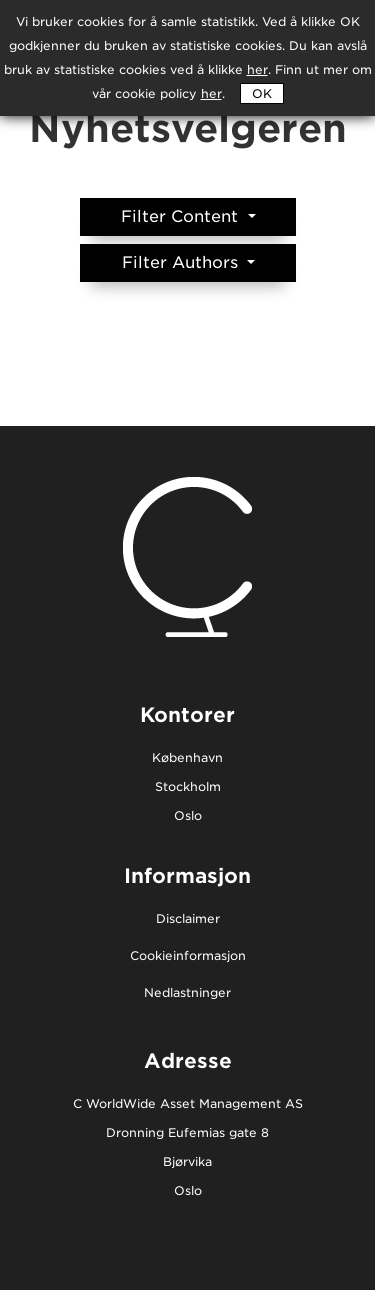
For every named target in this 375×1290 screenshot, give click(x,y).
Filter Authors (182, 262)
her (211, 93)
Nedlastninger (187, 993)
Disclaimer (188, 919)
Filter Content (182, 216)
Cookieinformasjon (188, 956)
